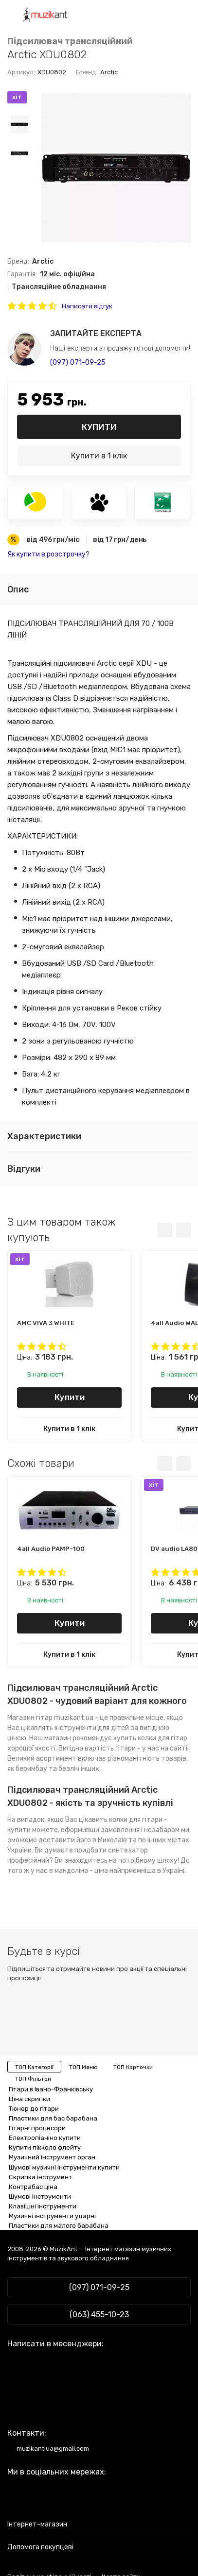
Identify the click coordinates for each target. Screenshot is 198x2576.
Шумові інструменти (40, 2196)
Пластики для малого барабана (58, 2225)
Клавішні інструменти (42, 2206)
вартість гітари (110, 1748)
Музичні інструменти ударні (52, 2216)
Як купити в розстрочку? (48, 554)
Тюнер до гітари (34, 2108)
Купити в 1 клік (99, 455)
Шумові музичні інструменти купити (64, 2167)
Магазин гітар (30, 1718)
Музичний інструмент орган (52, 2157)
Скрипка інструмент (40, 2177)
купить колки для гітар (150, 1738)
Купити (99, 427)
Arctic (109, 72)
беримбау (31, 1769)
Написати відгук (87, 306)
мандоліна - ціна (81, 1871)
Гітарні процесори (37, 2128)
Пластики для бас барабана (53, 2118)
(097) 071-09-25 (78, 362)
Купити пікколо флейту (45, 2147)
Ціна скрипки (29, 2099)
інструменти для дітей (91, 1728)
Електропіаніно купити (45, 2137)
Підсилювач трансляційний (70, 41)
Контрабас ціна (33, 2186)
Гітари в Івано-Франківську (51, 2089)
